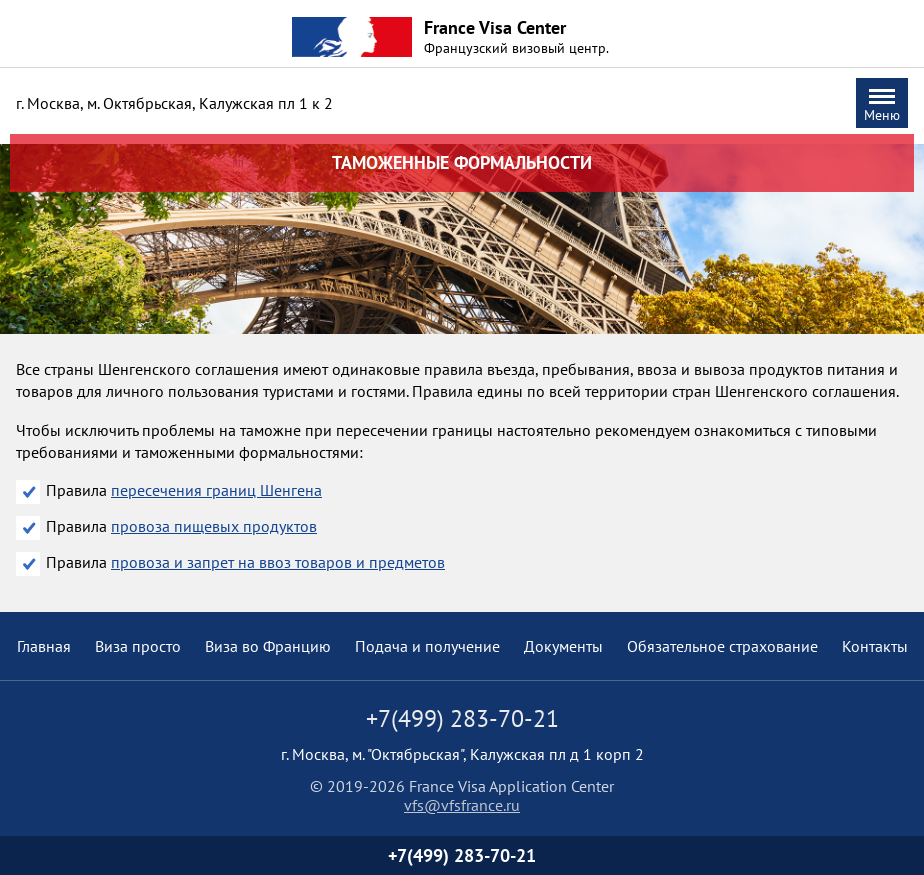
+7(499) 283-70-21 (462, 855)
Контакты (875, 646)
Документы (563, 646)
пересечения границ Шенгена (216, 490)
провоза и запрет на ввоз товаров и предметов (278, 562)
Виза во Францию (268, 646)
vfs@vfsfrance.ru (462, 805)
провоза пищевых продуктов (214, 526)
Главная (44, 646)
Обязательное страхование (722, 646)
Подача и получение (427, 646)
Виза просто (138, 646)
